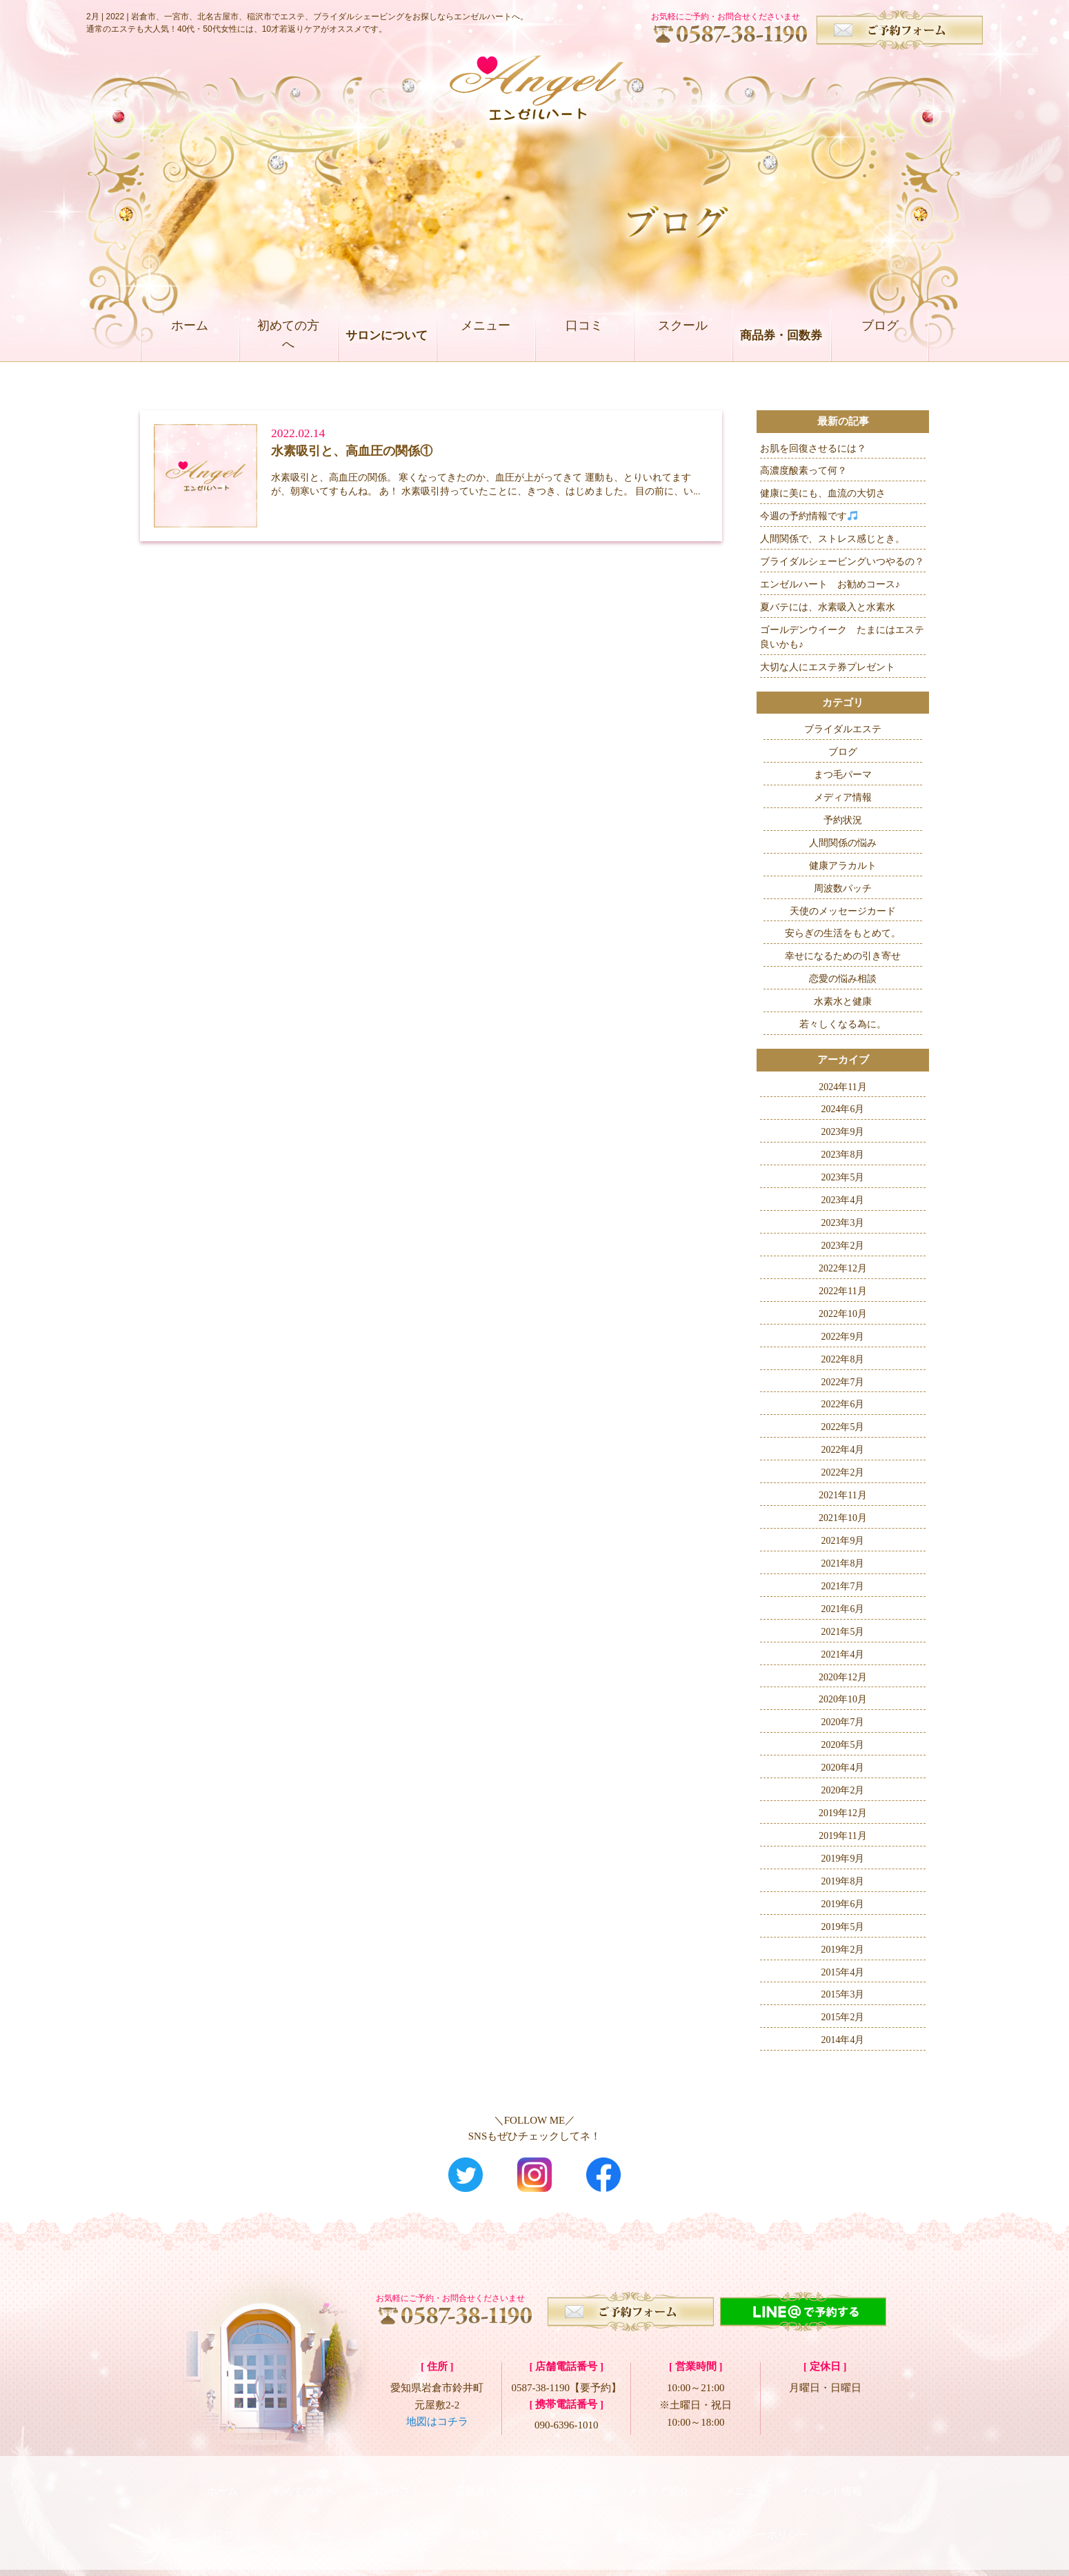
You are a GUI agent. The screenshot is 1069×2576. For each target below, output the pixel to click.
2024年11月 (842, 1087)
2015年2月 (843, 2017)
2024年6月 (843, 1109)
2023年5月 (843, 1177)
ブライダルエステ (842, 729)
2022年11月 (842, 1291)
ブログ (879, 335)
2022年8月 (843, 1359)
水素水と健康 (843, 1001)
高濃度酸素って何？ (803, 470)
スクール (682, 335)
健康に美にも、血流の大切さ (823, 493)
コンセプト (395, 2484)
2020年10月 (843, 1699)
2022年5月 (843, 1427)
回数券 (474, 2513)
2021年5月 (843, 1632)
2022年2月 (843, 1472)
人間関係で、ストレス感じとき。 (832, 539)
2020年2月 (843, 1790)
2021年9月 (843, 1541)
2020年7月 (843, 1722)
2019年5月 (843, 1927)
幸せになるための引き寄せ (843, 956)
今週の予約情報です (808, 516)
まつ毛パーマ (843, 774)
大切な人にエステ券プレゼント (827, 667)
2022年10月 (843, 1314)
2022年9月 (843, 1336)
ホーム (189, 335)
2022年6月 (843, 1404)
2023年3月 (843, 1223)
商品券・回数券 (781, 335)
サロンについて (387, 335)
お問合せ (636, 2513)
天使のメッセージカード (843, 911)
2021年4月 (843, 1654)
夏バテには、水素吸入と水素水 (827, 607)
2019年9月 (843, 1858)
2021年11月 (842, 1495)
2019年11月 (842, 1836)
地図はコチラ (437, 2421)
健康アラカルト (843, 866)
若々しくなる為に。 (842, 1024)
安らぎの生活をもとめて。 (843, 933)
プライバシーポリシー (756, 2513)
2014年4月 (843, 2040)
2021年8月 (843, 1563)
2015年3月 (843, 1994)
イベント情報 (831, 2484)
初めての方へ (288, 335)
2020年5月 (843, 1745)
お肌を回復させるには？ (813, 448)
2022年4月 (843, 1450)
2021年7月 (843, 1586)
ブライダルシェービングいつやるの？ (842, 561)
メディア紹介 (659, 2484)
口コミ (583, 335)
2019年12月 (843, 1813)
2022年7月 (843, 1382)
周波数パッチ (843, 888)
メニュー (485, 335)
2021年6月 (843, 1609)
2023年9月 (843, 1132)
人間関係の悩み (843, 843)
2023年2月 (843, 1245)
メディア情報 (843, 797)
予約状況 (842, 820)
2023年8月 (843, 1154)
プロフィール (562, 2484)
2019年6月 (843, 1904)
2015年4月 (843, 1972)
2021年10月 (843, 1518)
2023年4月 (843, 1200)
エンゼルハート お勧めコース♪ (830, 584)
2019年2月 (843, 1949)
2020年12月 (843, 1677)
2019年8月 (843, 1881)
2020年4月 (843, 1767)
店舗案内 (476, 2484)
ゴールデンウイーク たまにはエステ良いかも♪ (842, 637)
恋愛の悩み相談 (843, 979)
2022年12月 (843, 1268)
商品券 (396, 2513)
